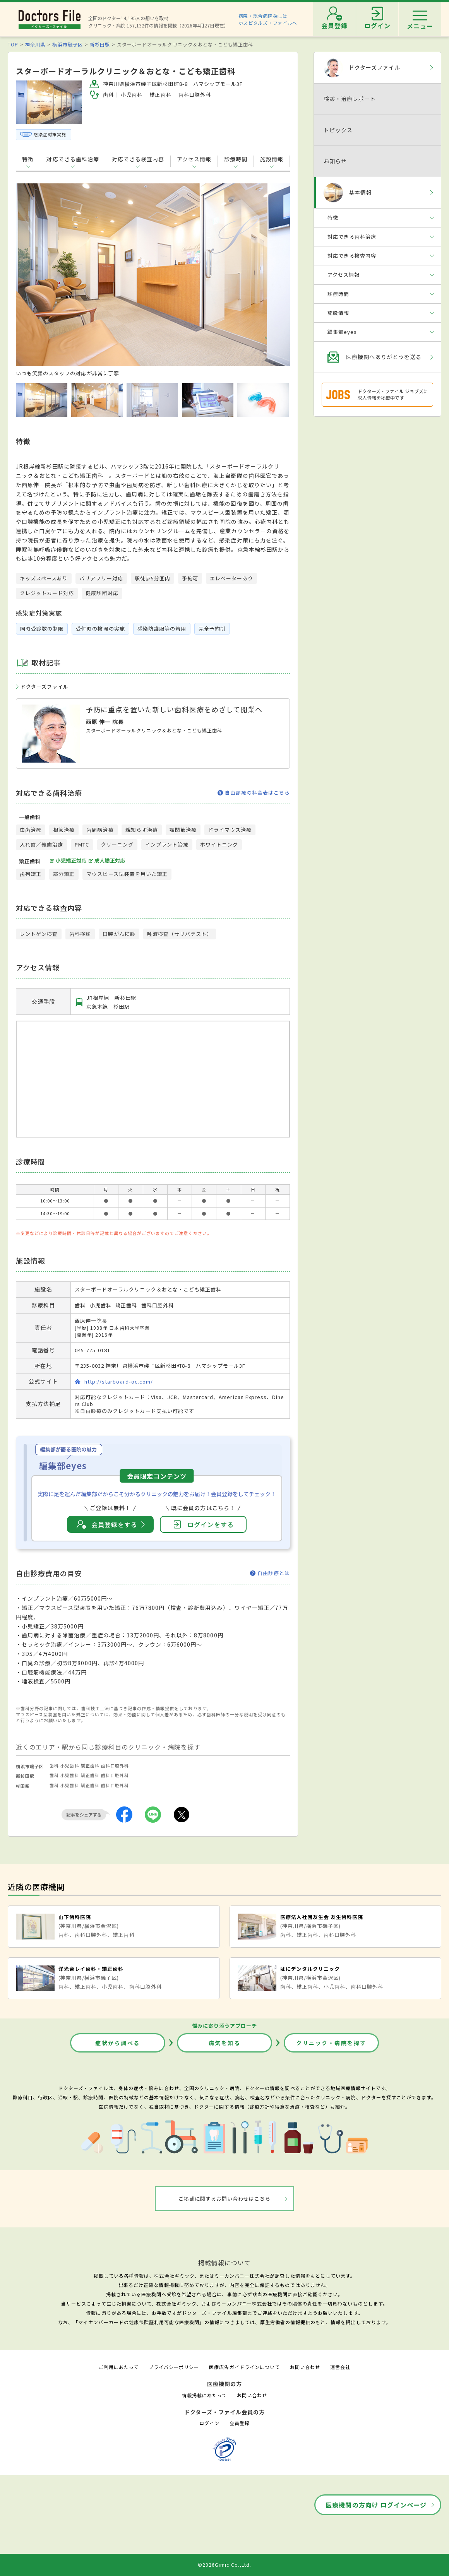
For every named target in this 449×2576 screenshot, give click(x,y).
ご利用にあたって (119, 2367)
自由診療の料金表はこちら (254, 792)
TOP (13, 44)
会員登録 (240, 2423)
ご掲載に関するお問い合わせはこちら (224, 2198)
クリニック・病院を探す (331, 2043)
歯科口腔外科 (115, 1765)
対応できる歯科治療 (72, 159)
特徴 (28, 159)
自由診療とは (270, 1573)
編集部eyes (342, 331)
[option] (153, 280)
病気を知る (225, 2043)
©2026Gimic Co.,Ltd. (224, 2564)
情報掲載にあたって (204, 2395)
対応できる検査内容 (138, 159)
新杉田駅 (100, 44)
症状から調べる (117, 2043)
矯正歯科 (90, 1765)
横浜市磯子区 (67, 44)
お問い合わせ (305, 2367)
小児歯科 (69, 1765)
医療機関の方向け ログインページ (376, 2504)
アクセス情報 (194, 159)
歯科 (54, 1765)
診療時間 (235, 159)
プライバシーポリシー (174, 2367)
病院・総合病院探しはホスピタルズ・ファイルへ (268, 19)
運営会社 (340, 2367)
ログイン (209, 2423)
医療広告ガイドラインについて (244, 2367)
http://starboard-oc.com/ (118, 1381)
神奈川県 (35, 44)
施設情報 (271, 159)
